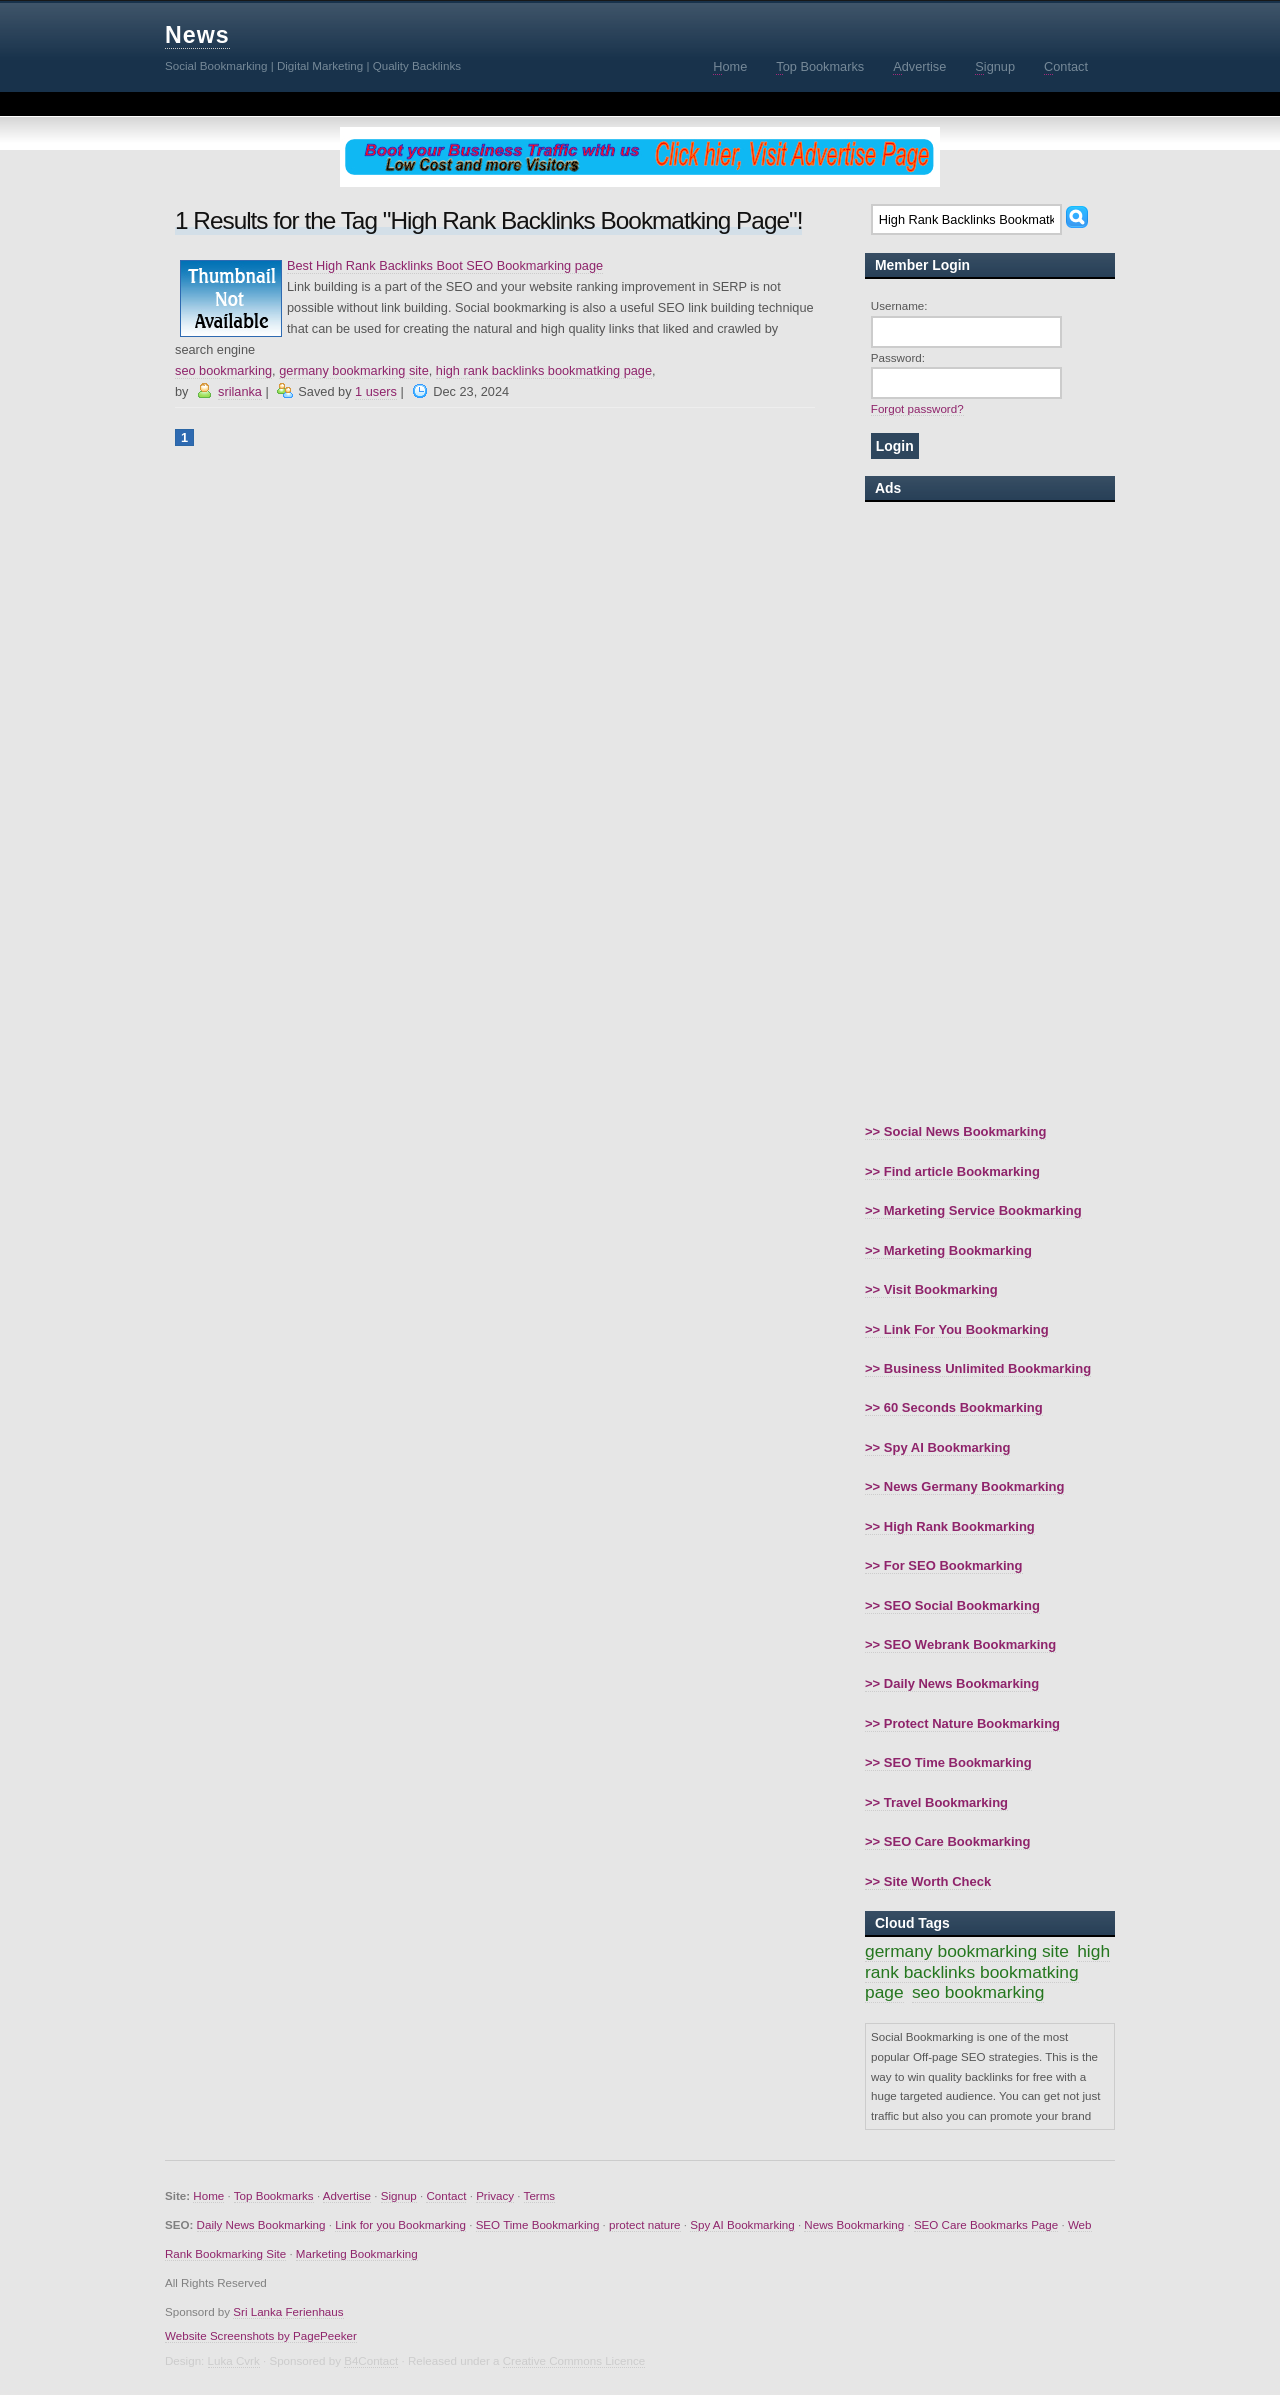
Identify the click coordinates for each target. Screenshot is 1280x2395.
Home (208, 2195)
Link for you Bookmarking (400, 2224)
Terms (540, 2195)
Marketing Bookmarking (357, 2253)
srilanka (240, 391)
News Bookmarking (854, 2224)
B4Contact (371, 2360)
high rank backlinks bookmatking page (544, 370)
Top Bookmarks (274, 2195)
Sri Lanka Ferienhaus (288, 2311)
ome (730, 67)
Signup (399, 2195)
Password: (898, 357)
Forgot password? (917, 408)
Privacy (495, 2195)
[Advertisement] (990, 812)
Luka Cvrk (234, 2360)
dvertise (919, 67)
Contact (446, 2195)
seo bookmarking (223, 370)
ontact (1066, 67)
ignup (995, 67)
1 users (376, 391)
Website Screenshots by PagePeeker (261, 2335)
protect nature (645, 2224)
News (197, 35)
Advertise (347, 2195)
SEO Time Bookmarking (538, 2224)
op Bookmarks (820, 67)
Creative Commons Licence (574, 2360)
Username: (899, 305)
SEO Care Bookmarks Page (986, 2224)
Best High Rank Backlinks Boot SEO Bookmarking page (445, 265)
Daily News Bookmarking (261, 2224)
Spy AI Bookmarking (742, 2224)
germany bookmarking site (354, 370)
